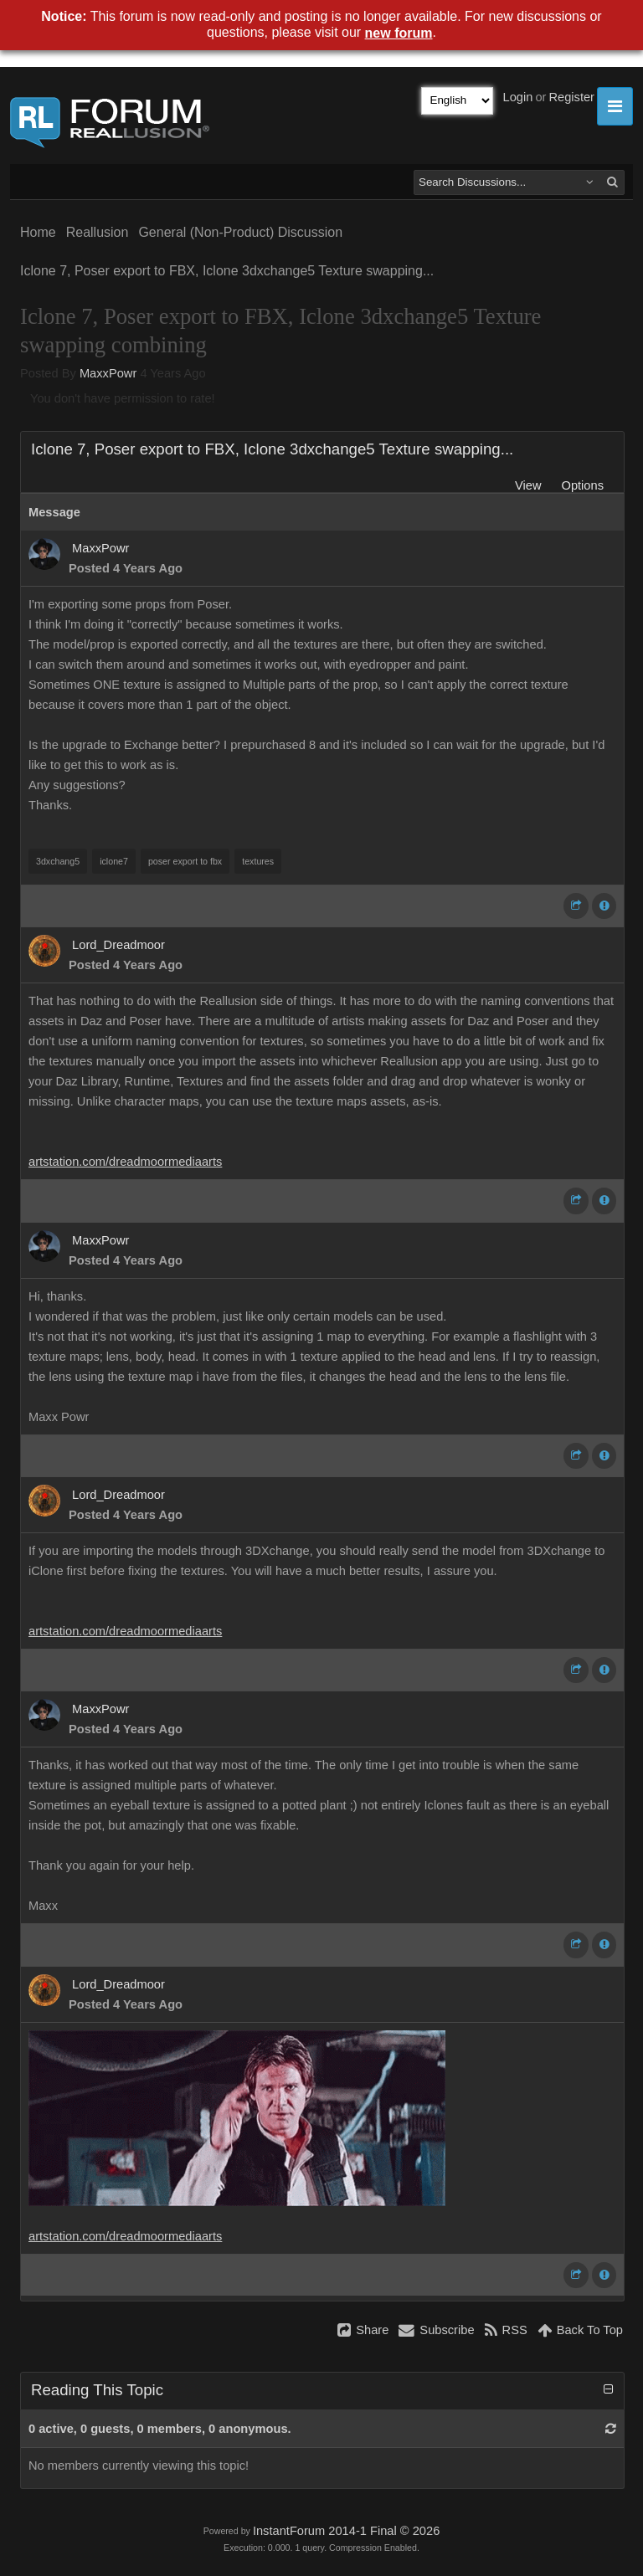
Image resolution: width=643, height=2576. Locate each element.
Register (571, 97)
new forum (399, 33)
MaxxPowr (108, 373)
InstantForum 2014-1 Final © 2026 (346, 2531)
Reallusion (97, 232)
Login (518, 97)
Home (38, 232)
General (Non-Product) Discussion (240, 232)
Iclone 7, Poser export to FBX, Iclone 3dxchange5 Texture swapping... (227, 271)
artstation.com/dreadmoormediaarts (125, 1161)
